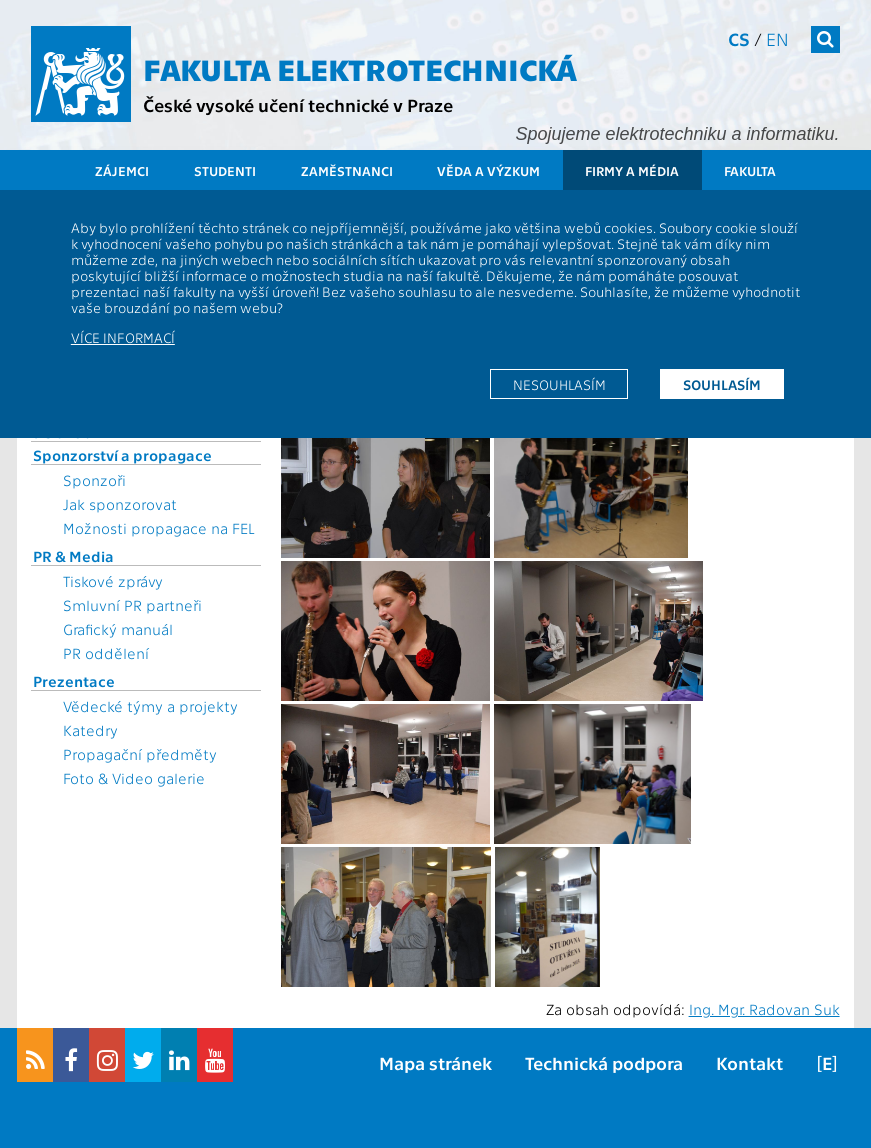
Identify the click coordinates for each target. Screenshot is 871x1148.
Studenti (225, 170)
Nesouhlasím (559, 384)
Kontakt (749, 1062)
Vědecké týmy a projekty (150, 706)
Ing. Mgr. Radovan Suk (764, 1009)
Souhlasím (722, 384)
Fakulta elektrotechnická (360, 68)
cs (739, 38)
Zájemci (122, 170)
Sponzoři (94, 480)
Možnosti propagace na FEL (158, 528)
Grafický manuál (118, 629)
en (777, 38)
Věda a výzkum (488, 170)
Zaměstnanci (347, 170)
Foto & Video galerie (134, 778)
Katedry (90, 730)
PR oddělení (106, 653)
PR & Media (73, 556)
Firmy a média (632, 170)
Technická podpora (604, 1062)
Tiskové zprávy (113, 581)
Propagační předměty (140, 754)
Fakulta (750, 170)
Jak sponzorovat (120, 504)
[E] (827, 1062)
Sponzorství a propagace (122, 455)
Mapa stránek (435, 1062)
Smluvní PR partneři (132, 605)
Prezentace (74, 681)
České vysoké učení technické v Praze (298, 104)
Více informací (123, 337)
